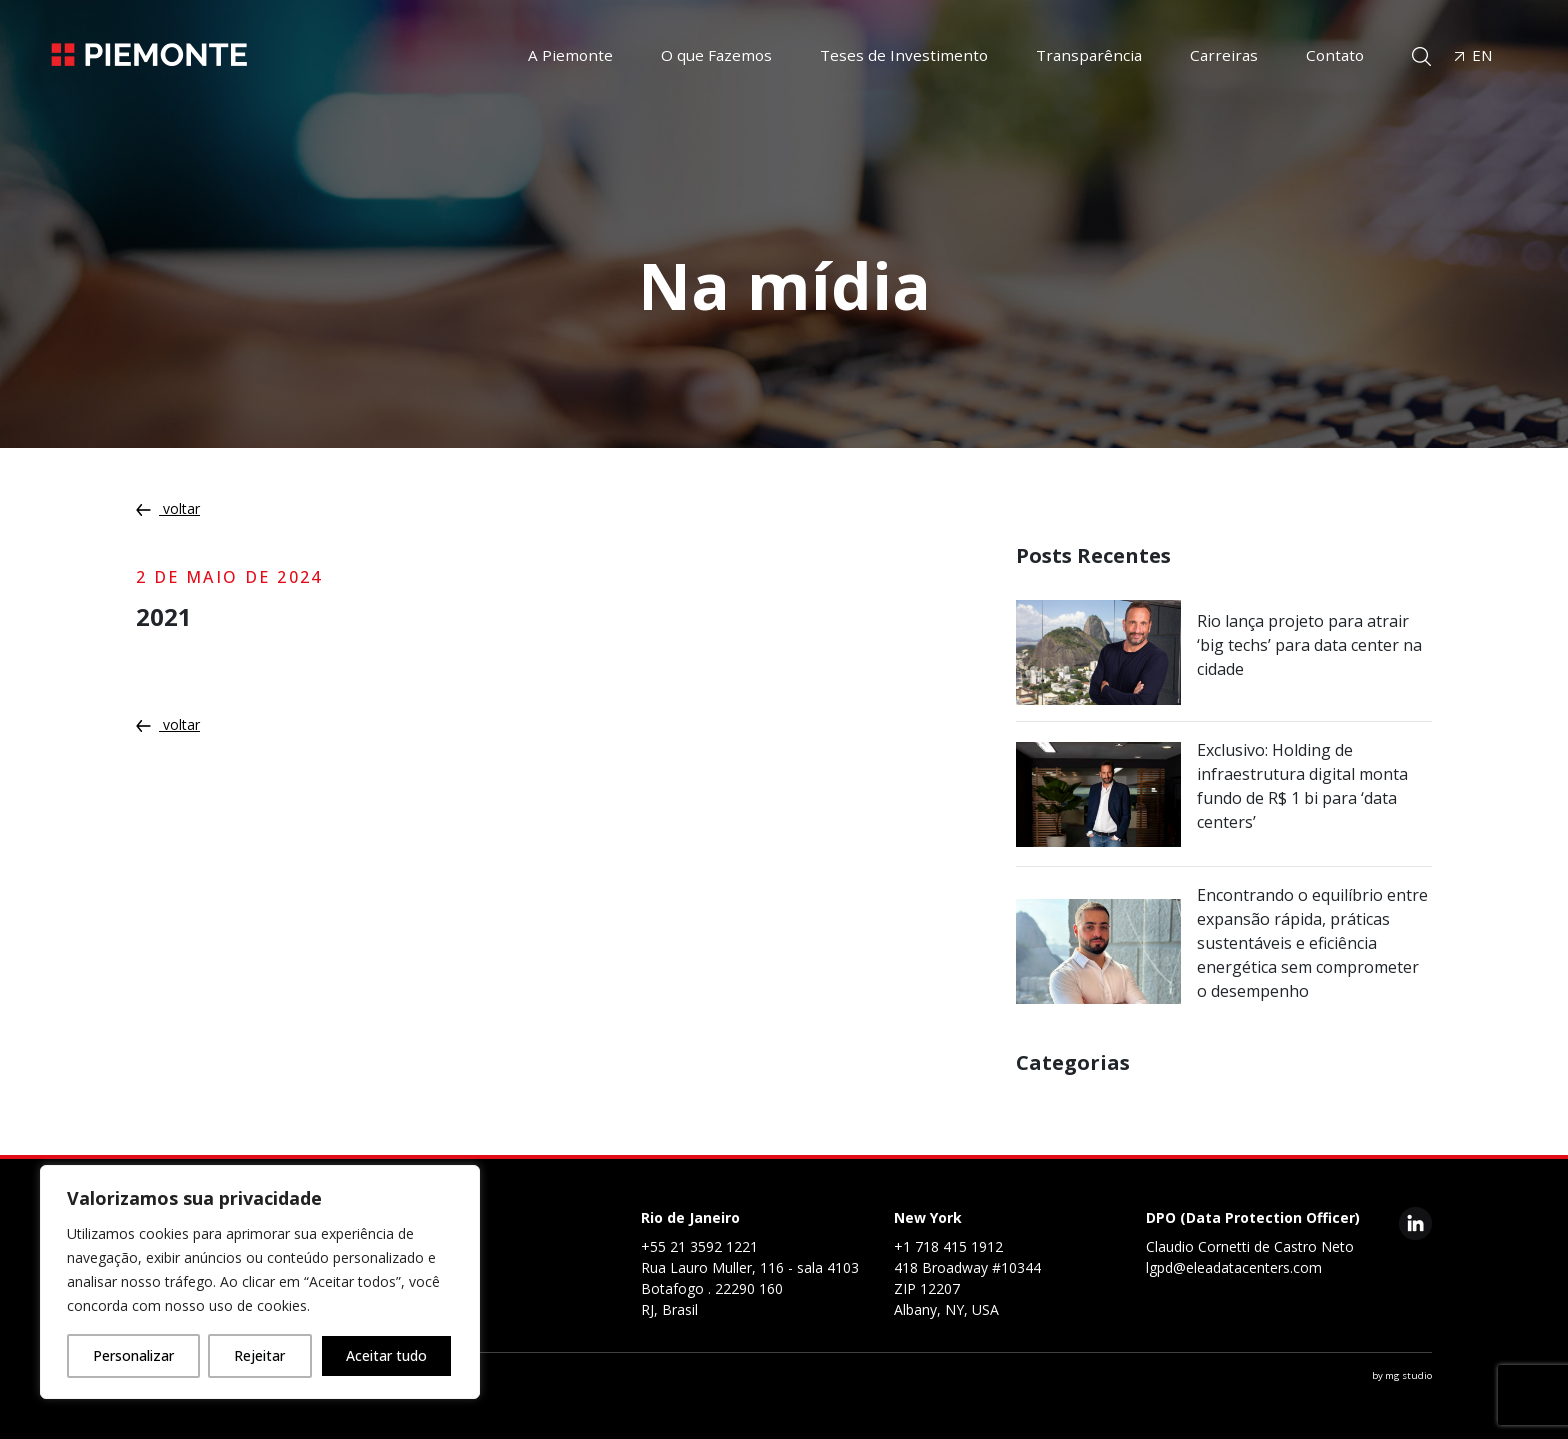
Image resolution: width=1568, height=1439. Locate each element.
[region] (260, 1282)
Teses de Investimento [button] (904, 55)
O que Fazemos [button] (716, 55)
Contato (1335, 55)
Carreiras (1224, 55)
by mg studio (1402, 1375)
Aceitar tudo (386, 1355)
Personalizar (133, 1355)
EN (1474, 55)
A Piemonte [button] (570, 55)
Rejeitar (259, 1355)
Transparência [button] (1089, 55)
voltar (168, 508)
